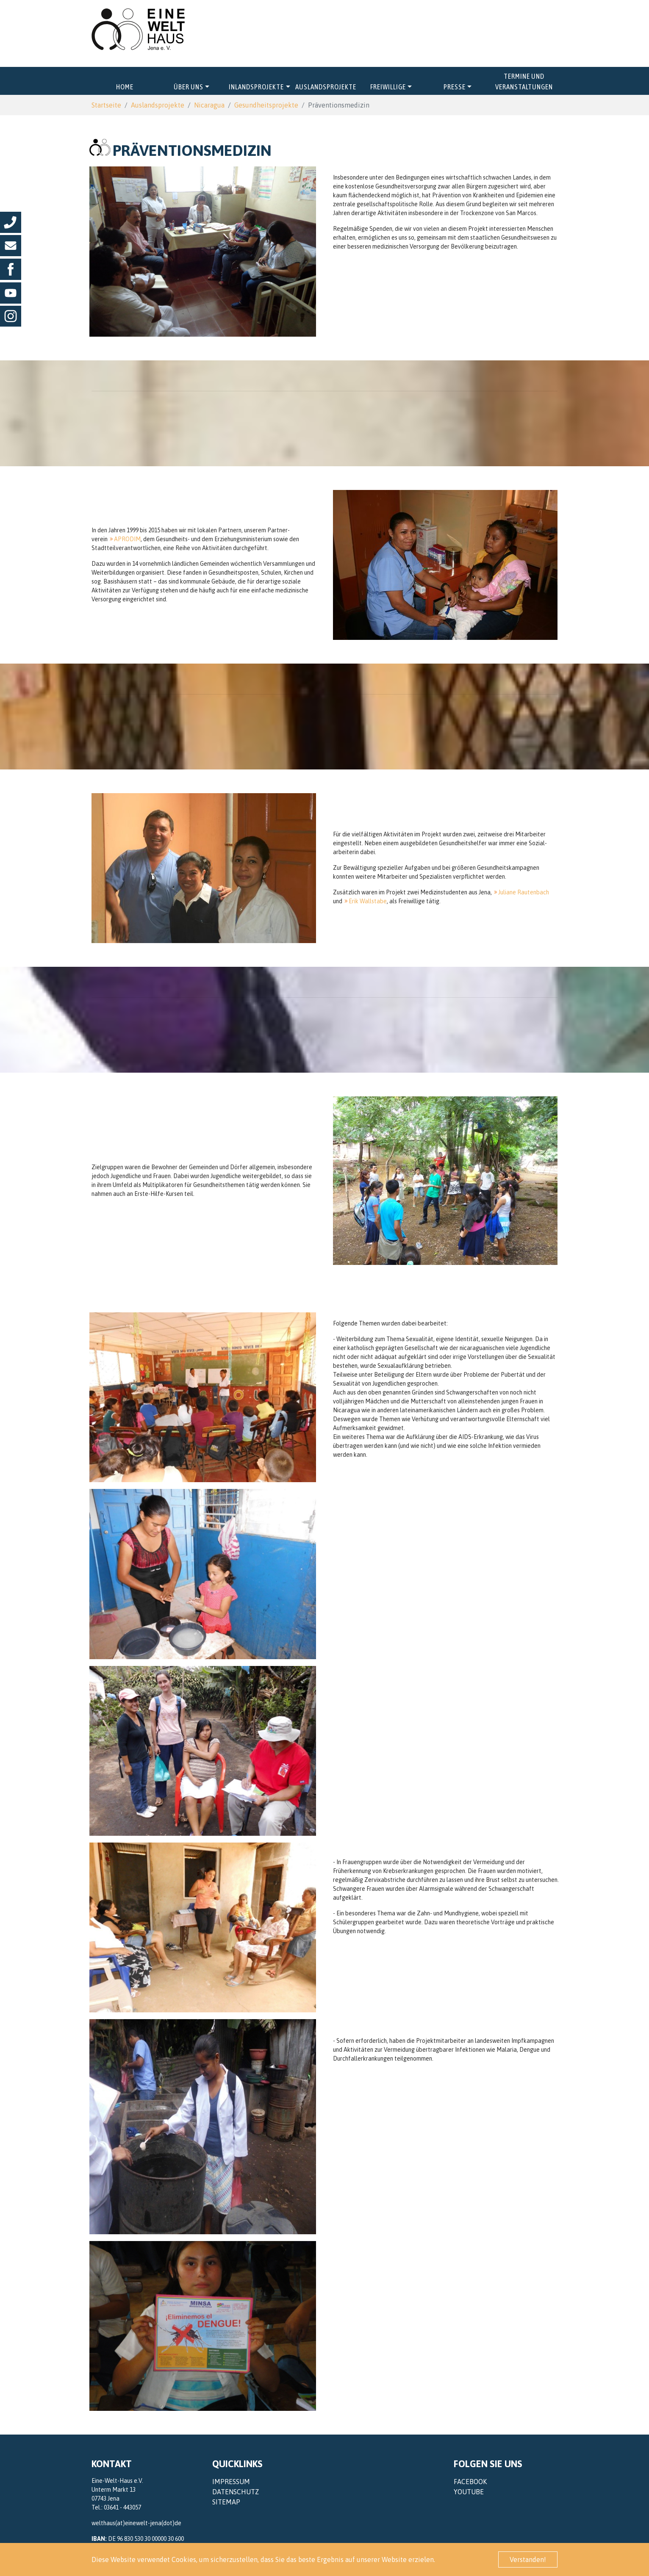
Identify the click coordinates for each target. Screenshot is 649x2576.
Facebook (470, 2481)
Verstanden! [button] (528, 2559)
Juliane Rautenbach (523, 892)
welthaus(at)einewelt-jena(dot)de (136, 2523)
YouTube (469, 2492)
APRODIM (127, 539)
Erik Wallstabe (368, 901)
